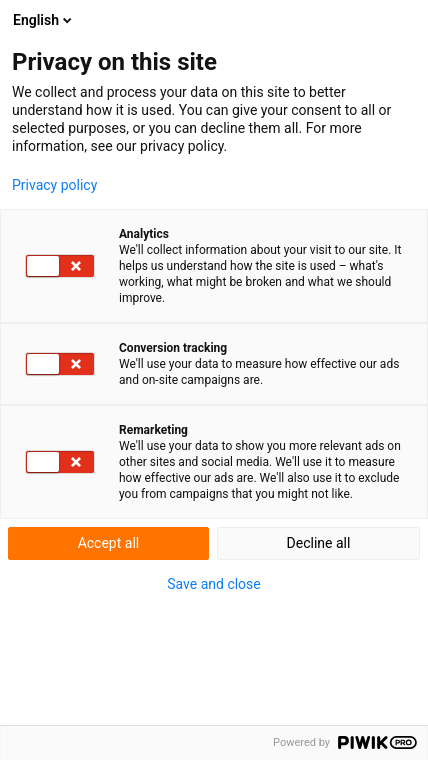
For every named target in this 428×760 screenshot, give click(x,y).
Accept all (109, 543)
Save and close (214, 584)
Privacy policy (54, 185)
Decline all (319, 543)
